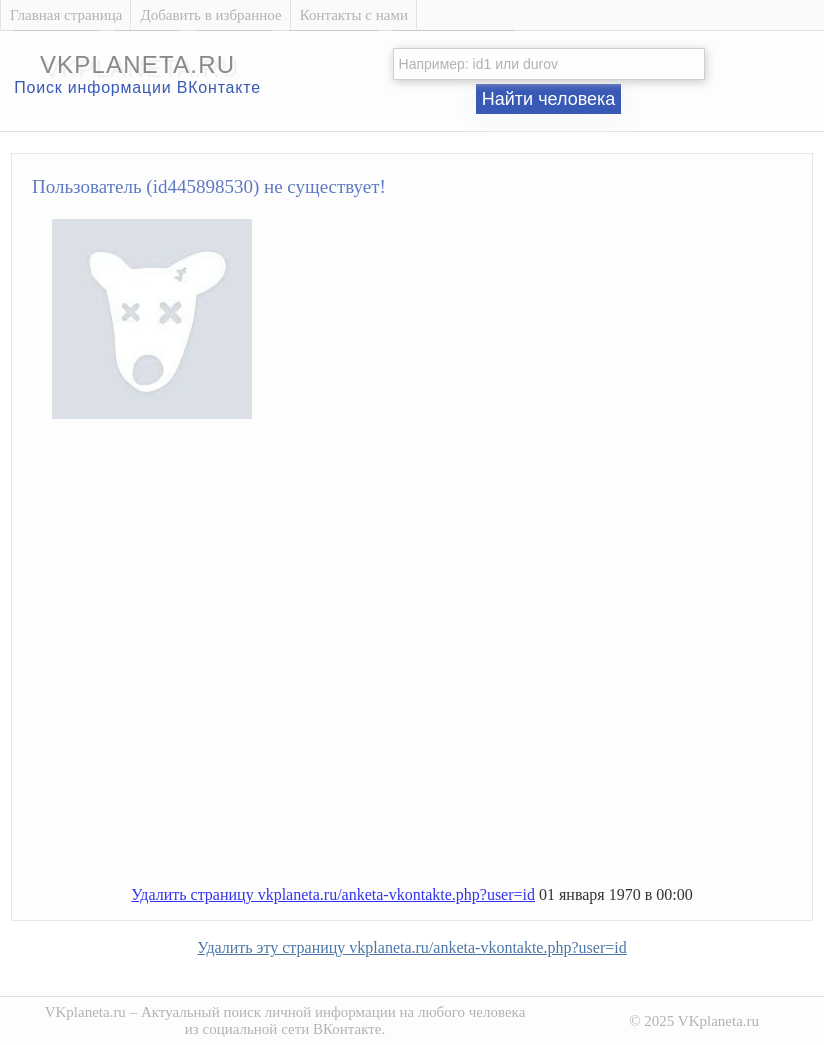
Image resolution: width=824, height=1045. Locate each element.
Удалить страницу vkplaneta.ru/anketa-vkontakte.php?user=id (333, 894)
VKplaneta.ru (85, 1012)
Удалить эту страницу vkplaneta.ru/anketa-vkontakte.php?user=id (411, 947)
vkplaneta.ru (137, 64)
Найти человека (549, 99)
